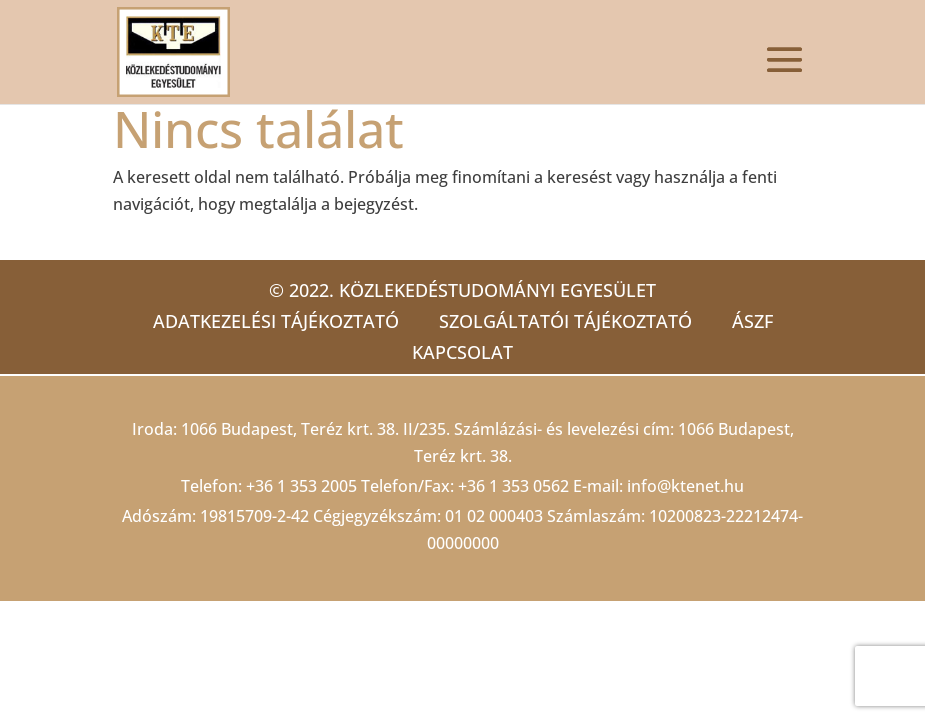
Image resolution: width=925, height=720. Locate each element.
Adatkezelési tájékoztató (276, 321)
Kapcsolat (462, 352)
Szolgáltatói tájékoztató (565, 321)
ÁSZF (752, 321)
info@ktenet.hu (685, 486)
